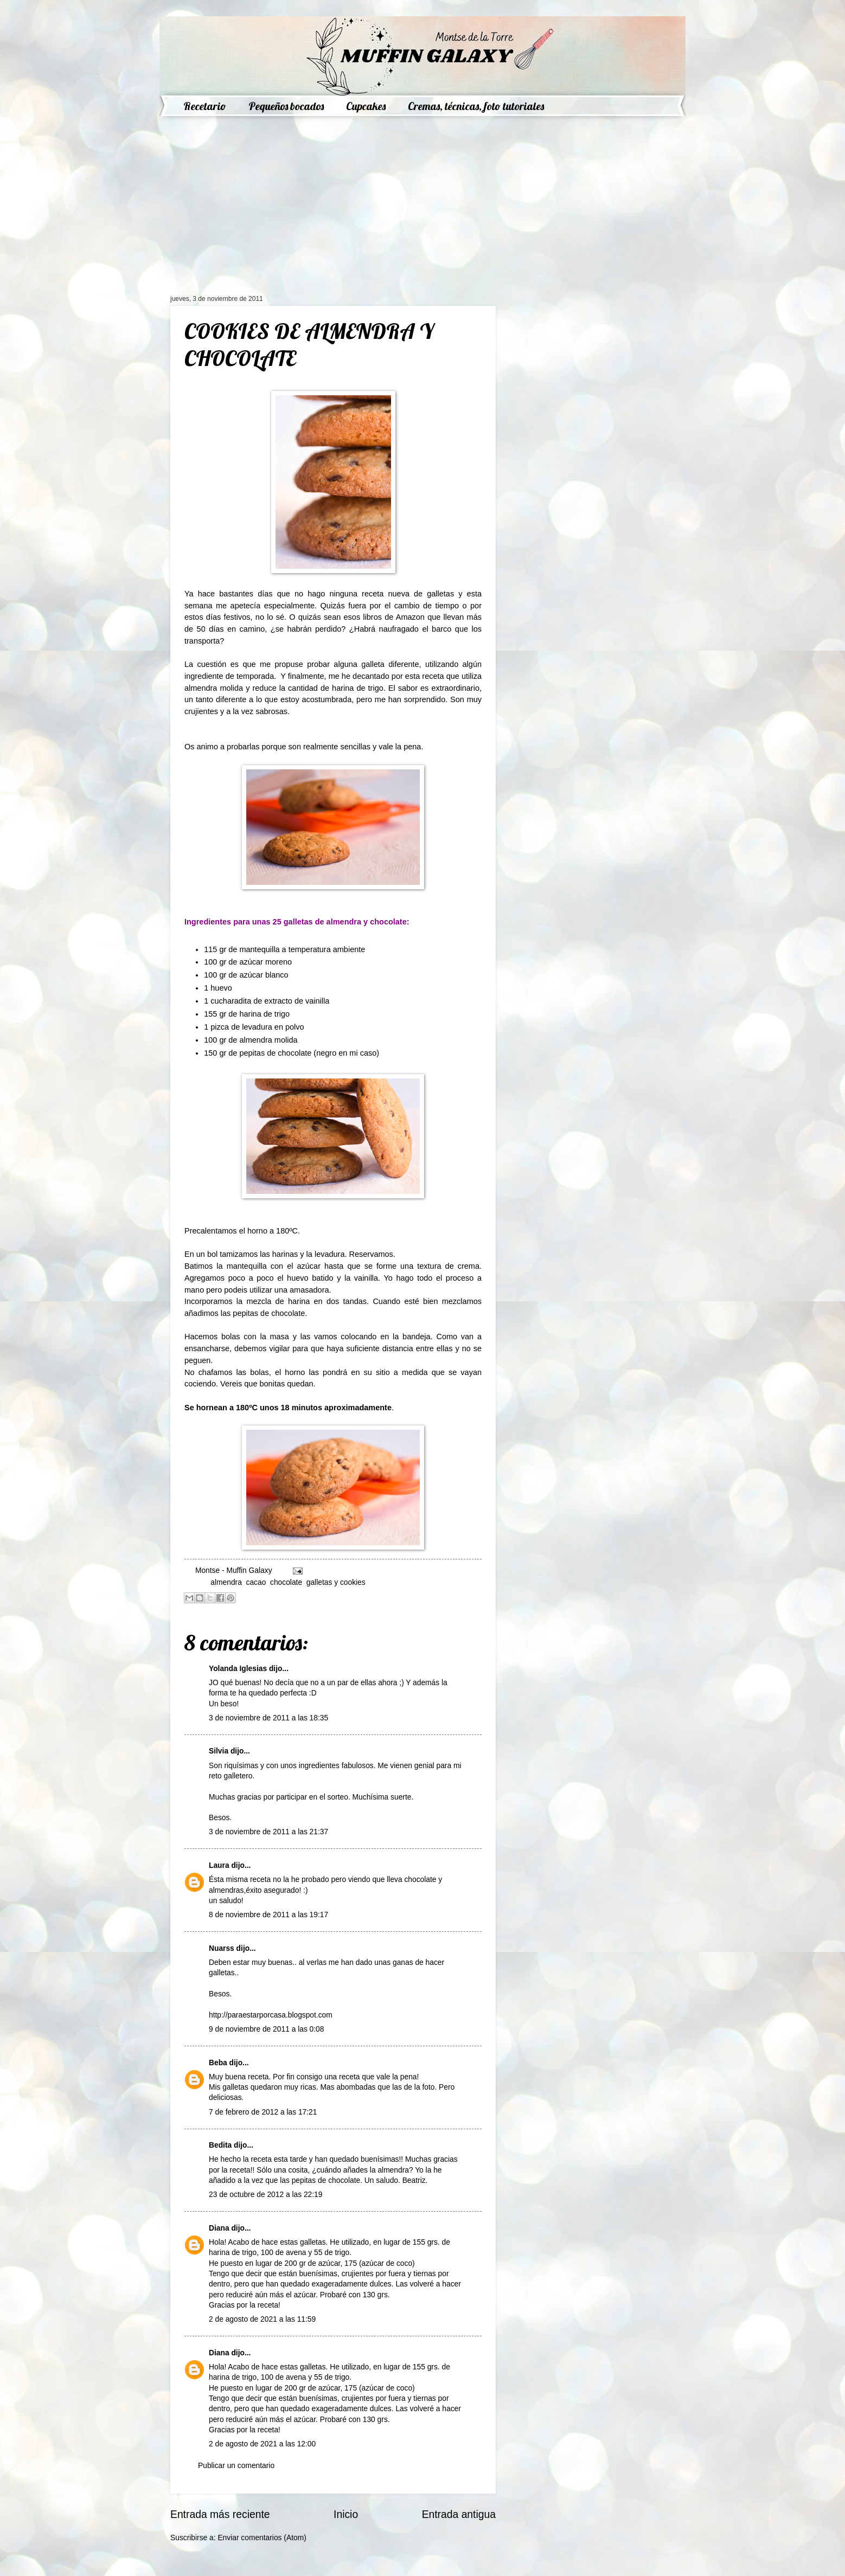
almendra (226, 1582)
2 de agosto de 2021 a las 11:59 (262, 2319)
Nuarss (221, 1948)
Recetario (204, 106)
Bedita (220, 2145)
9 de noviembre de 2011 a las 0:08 (266, 2029)
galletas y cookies (336, 1582)
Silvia (218, 1751)
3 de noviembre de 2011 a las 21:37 (268, 1832)
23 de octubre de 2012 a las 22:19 (265, 2194)
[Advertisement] (333, 214)
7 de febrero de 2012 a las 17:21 (263, 2112)
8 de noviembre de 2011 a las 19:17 (268, 1915)
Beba (218, 2063)
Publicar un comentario (236, 2466)
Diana (219, 2228)
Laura (219, 1865)
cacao (256, 1582)
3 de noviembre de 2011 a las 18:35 (268, 1718)
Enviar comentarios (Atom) (261, 2538)
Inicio (346, 2514)
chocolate (286, 1582)
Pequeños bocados (286, 106)
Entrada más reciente (220, 2514)
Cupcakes (366, 106)
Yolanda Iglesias (238, 1669)
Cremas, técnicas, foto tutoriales (476, 106)
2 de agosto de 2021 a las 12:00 (262, 2444)
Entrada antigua (459, 2514)
